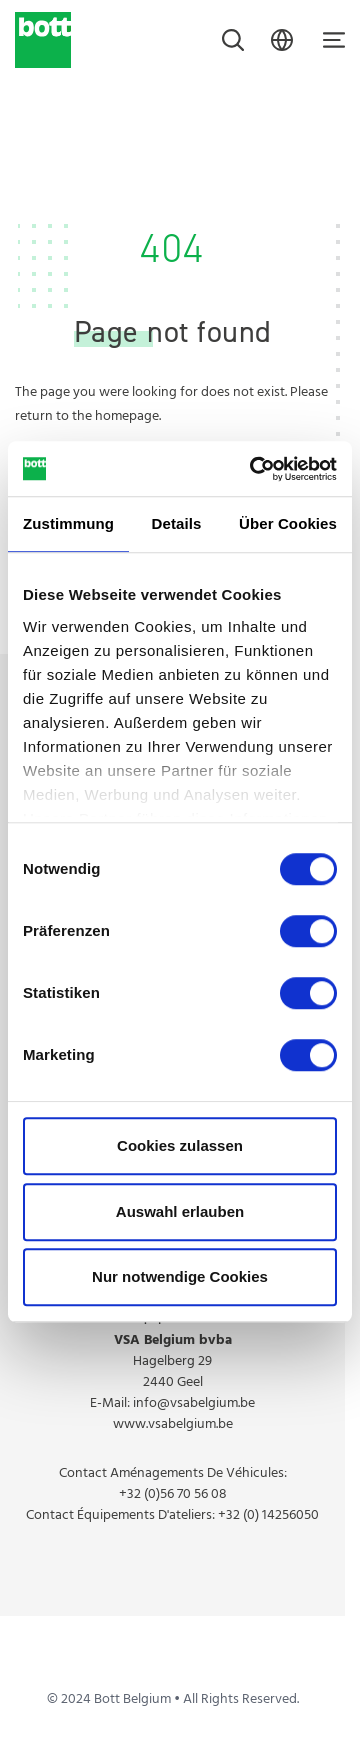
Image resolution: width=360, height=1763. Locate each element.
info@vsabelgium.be (194, 1403)
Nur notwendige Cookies (180, 1276)
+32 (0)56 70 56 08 (173, 1494)
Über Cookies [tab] (288, 523)
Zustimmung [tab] (68, 523)
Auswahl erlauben (180, 1211)
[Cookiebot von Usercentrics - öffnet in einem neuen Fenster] (254, 469)
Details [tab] (177, 523)
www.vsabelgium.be (173, 1424)
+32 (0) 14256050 (268, 1515)
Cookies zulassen (180, 1145)
